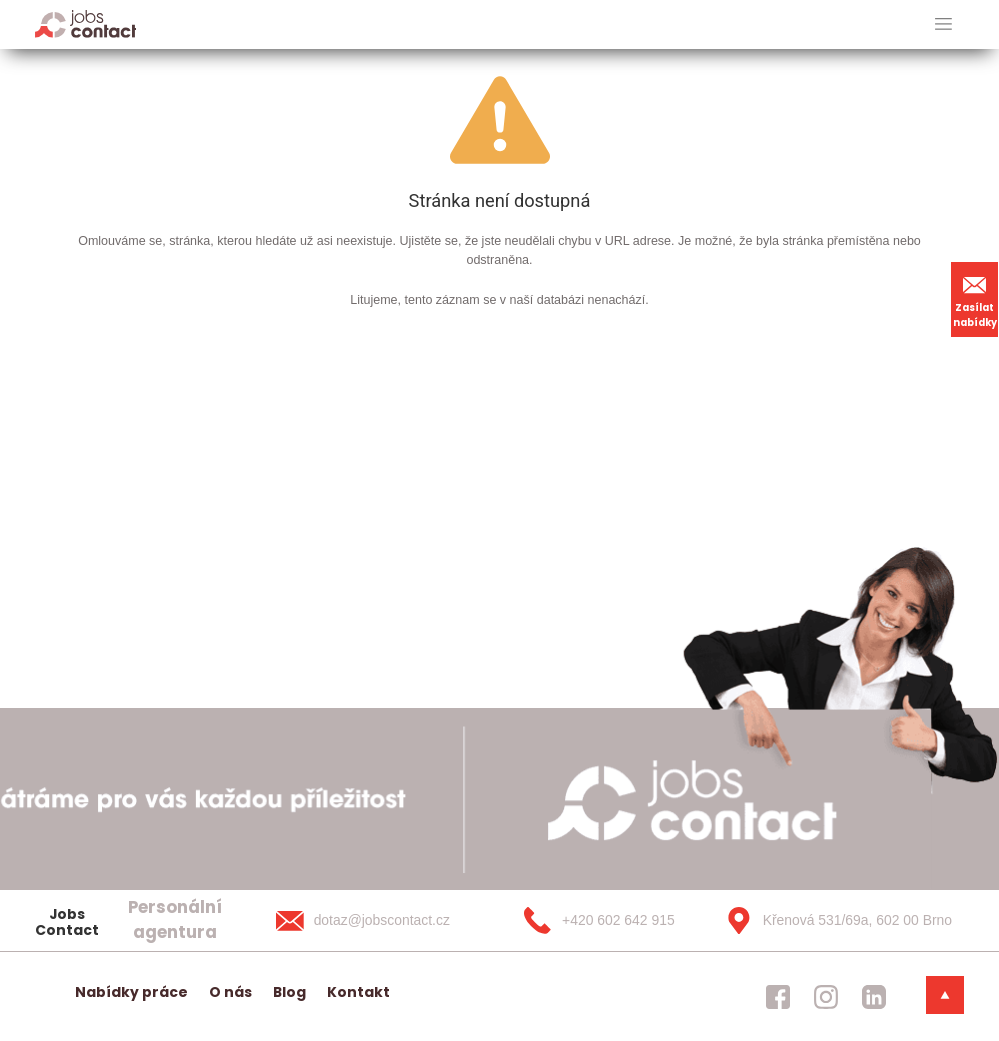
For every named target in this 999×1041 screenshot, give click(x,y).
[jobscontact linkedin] (874, 996)
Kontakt (358, 992)
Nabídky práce (131, 992)
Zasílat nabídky (975, 299)
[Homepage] (85, 23)
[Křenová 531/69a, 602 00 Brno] (832, 920)
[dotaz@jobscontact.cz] (383, 920)
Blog (289, 992)
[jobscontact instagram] (826, 996)
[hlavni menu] (943, 24)
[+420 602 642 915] (607, 920)
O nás (230, 992)
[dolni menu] (945, 995)
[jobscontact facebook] (778, 996)
